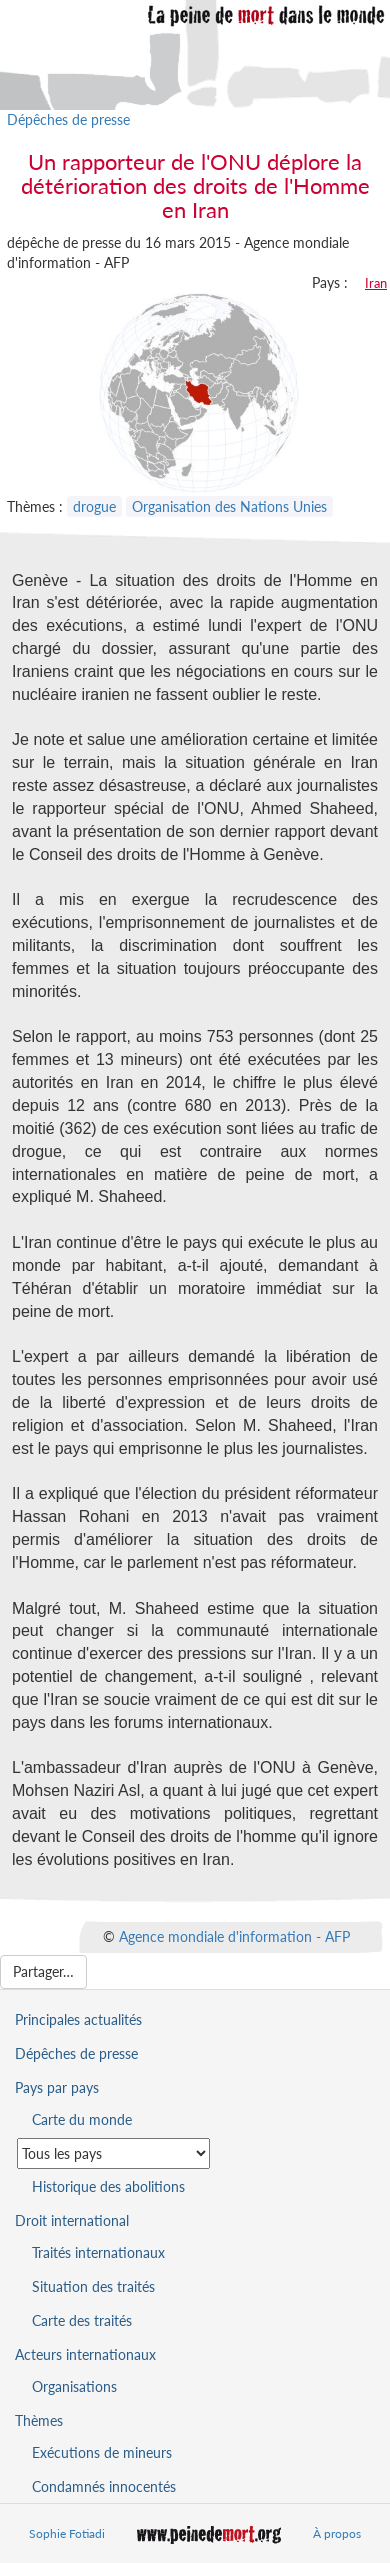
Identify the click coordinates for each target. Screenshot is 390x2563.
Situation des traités (93, 2286)
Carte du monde (82, 2119)
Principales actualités (78, 2019)
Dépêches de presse (68, 119)
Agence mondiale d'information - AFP (234, 1935)
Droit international (72, 2220)
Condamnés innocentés (104, 2486)
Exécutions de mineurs (102, 2452)
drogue (94, 506)
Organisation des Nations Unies (229, 506)
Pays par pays (57, 2087)
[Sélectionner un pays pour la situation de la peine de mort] (113, 2153)
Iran (376, 283)
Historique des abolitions (108, 2186)
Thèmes (39, 2420)
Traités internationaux (98, 2252)
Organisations (74, 2386)
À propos (337, 2533)
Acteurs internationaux (85, 2354)
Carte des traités (82, 2320)
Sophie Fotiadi (67, 2533)
